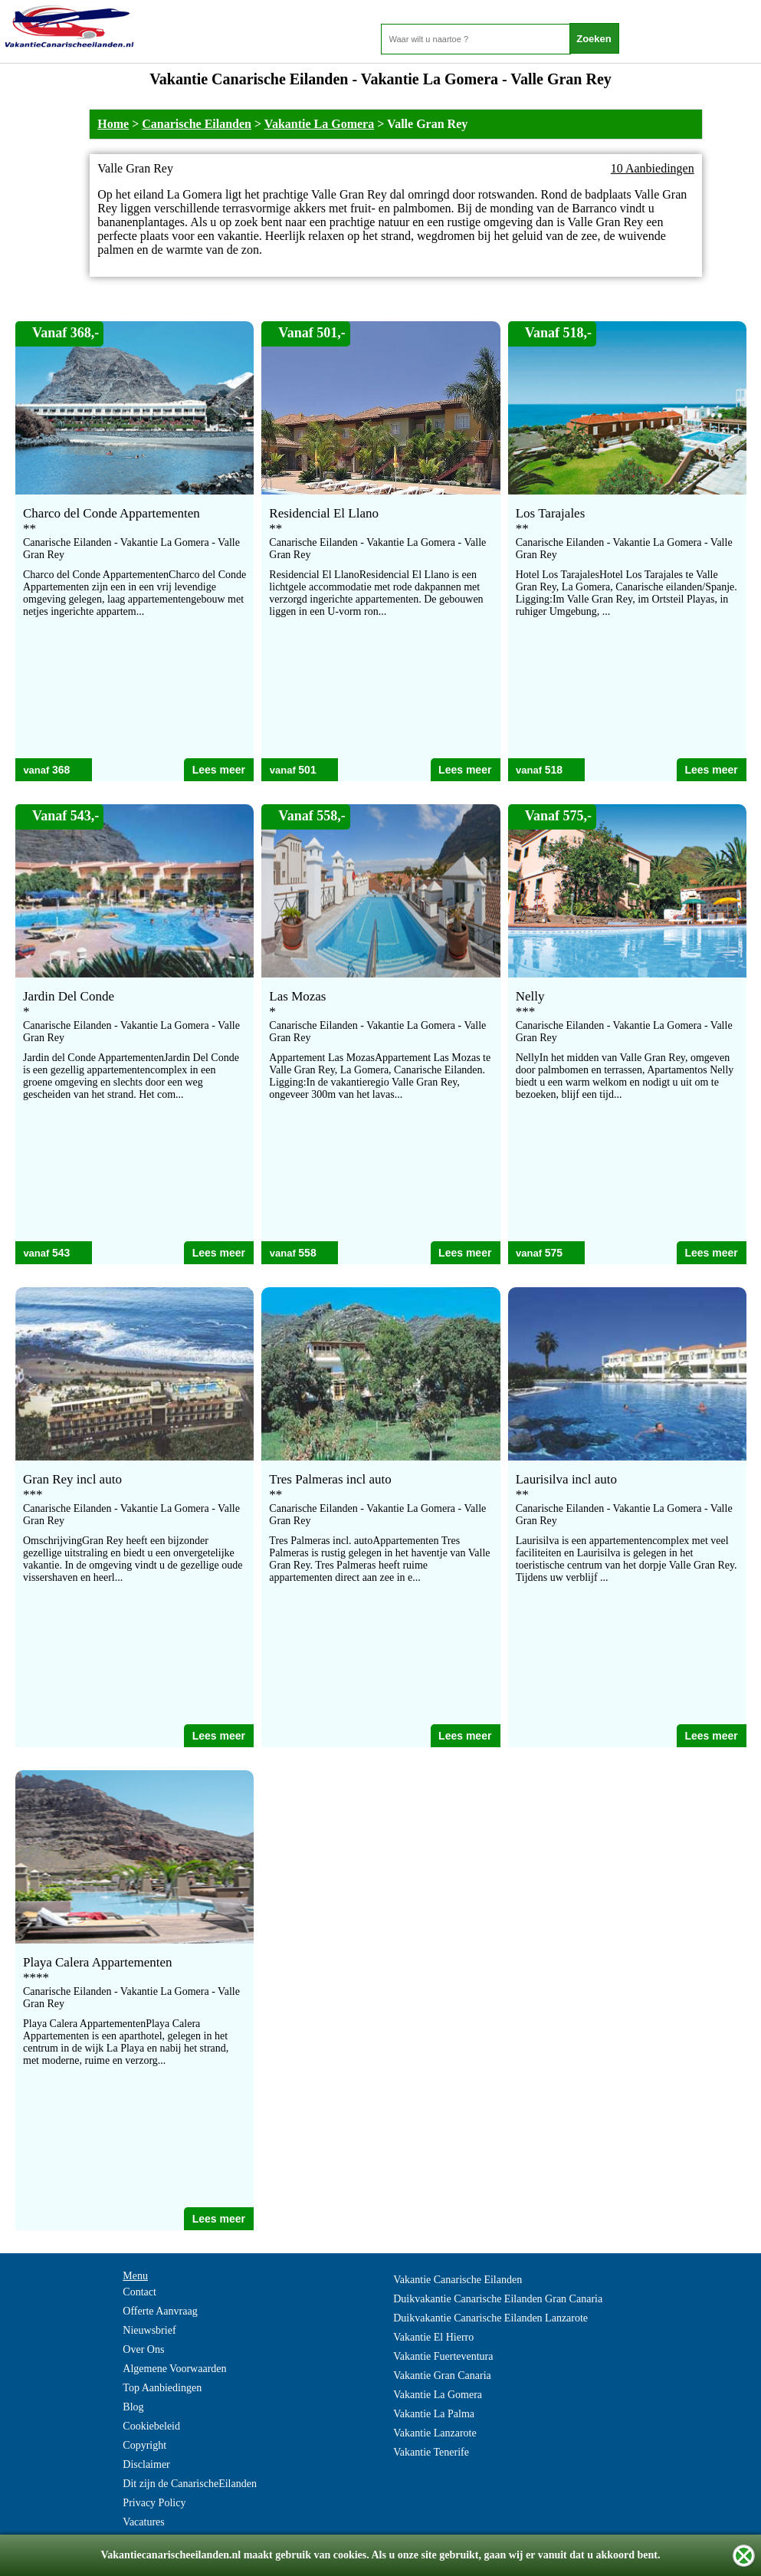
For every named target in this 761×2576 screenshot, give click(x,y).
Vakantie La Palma (433, 2414)
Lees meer (218, 770)
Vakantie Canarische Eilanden (457, 2279)
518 (554, 770)
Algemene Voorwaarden (174, 2368)
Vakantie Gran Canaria (442, 2375)
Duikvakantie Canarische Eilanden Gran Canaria (497, 2299)
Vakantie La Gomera (319, 123)
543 (61, 1253)
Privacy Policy (154, 2503)
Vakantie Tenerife (431, 2452)
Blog (133, 2407)
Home (113, 123)
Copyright (144, 2445)
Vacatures (143, 2522)
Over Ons (143, 2349)
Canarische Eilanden (196, 123)
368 (61, 770)
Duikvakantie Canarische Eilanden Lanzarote (490, 2318)
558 (307, 1253)
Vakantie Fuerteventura (443, 2356)
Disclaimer (146, 2464)
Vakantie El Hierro (433, 2337)
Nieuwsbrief (149, 2330)
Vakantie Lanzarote (434, 2433)
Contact (139, 2292)
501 (307, 770)
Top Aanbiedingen (162, 2388)
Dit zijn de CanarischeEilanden (190, 2483)
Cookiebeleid (151, 2426)
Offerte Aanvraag (160, 2311)
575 (554, 1253)
